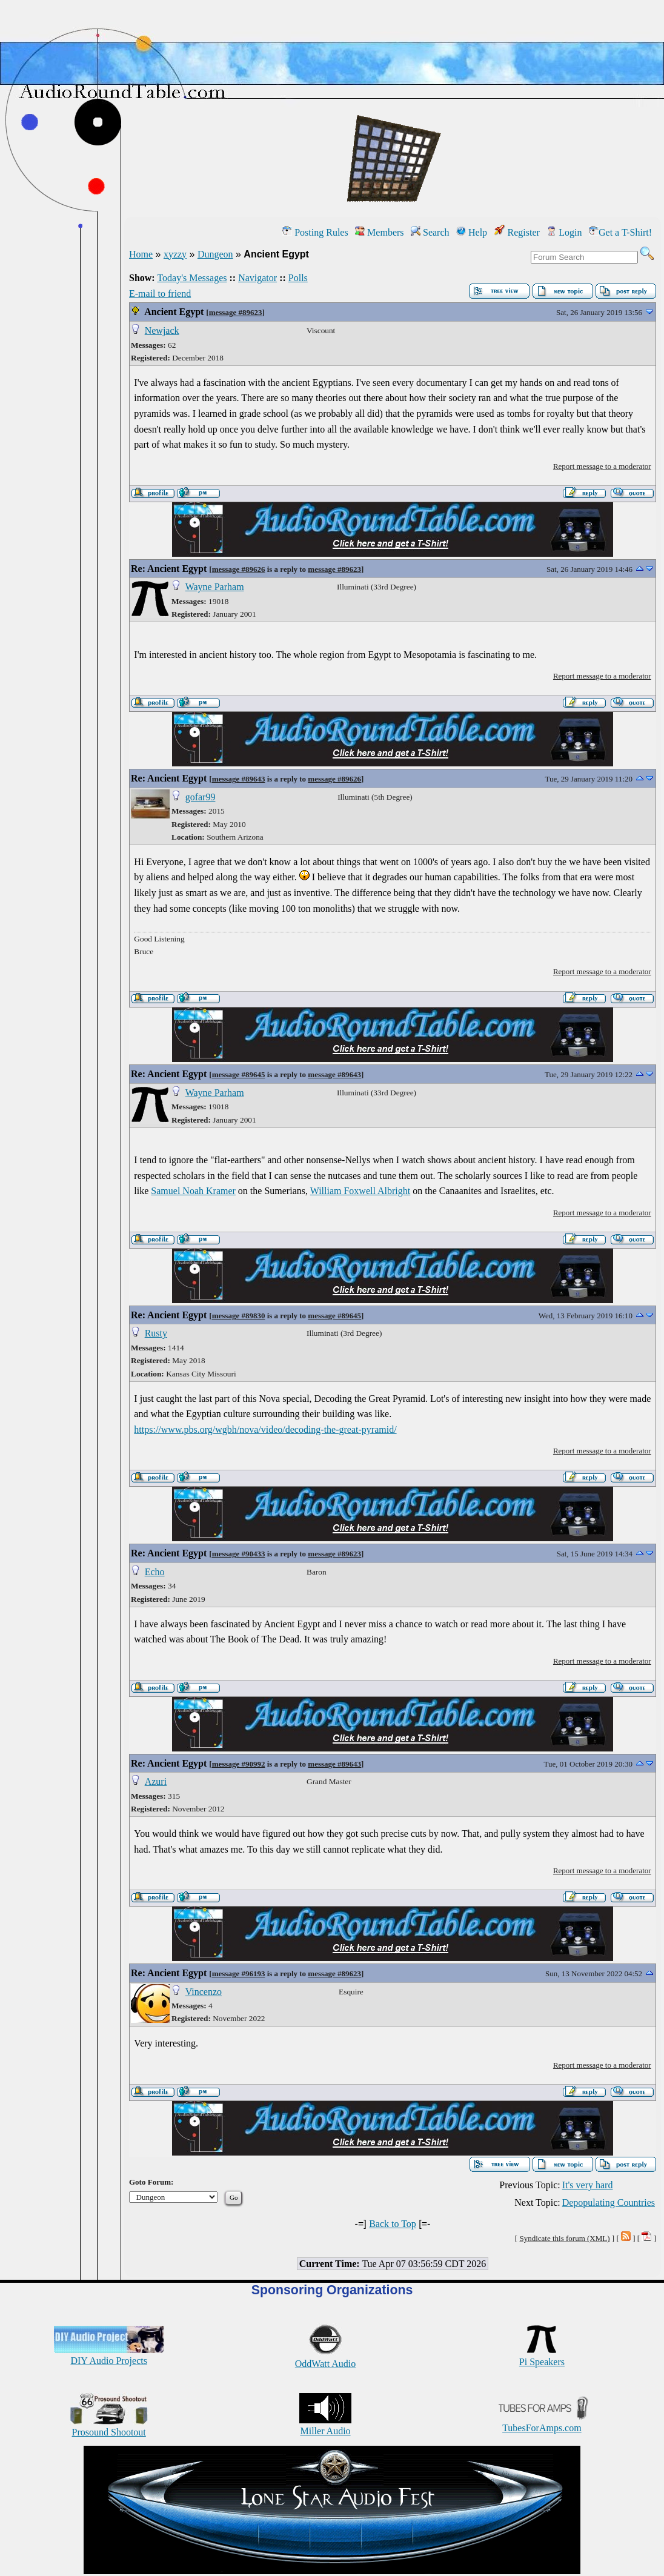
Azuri (156, 1781)
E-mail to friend (160, 293)
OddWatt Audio (325, 2358)
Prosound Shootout (109, 2426)
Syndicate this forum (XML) (564, 2238)
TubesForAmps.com (542, 2422)
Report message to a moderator (602, 466)
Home (141, 254)
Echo (155, 1572)
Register (517, 232)
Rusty (156, 1333)
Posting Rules (315, 232)
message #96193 (238, 1973)
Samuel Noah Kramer (193, 1191)
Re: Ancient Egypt (169, 568)
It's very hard (587, 2185)
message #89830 (238, 1315)
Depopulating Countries (608, 2202)
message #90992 (238, 1763)
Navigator (257, 278)
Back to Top (392, 2224)
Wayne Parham (214, 587)
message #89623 (235, 312)
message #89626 (238, 569)
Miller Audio (325, 2425)
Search (430, 232)
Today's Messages (192, 278)
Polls (298, 278)
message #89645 (238, 1074)
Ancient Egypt (174, 312)
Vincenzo (203, 1992)
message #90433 (238, 1553)
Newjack (162, 330)
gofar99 (200, 797)
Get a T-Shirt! (620, 232)
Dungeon (215, 254)
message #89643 (238, 778)
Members (379, 232)
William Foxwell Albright (360, 1191)
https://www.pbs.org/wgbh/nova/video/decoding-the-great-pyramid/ (265, 1429)
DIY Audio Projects (109, 2355)
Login (564, 232)
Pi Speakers (542, 2356)
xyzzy (175, 254)
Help (471, 232)
